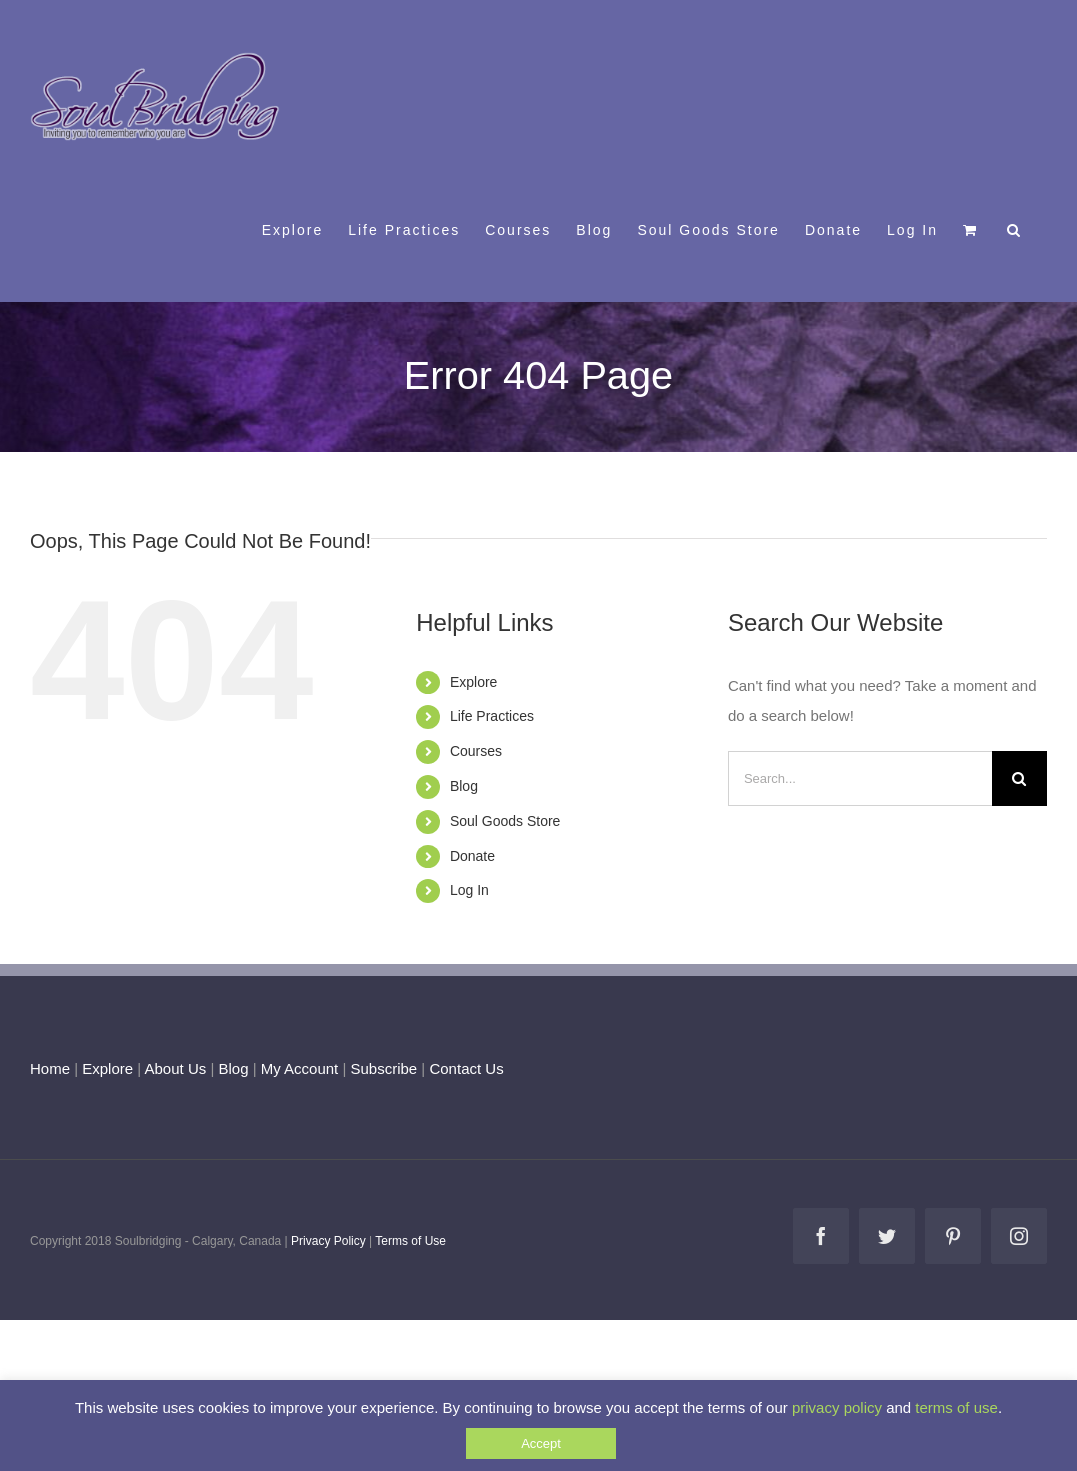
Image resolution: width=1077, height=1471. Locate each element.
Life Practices (492, 716)
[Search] (1019, 778)
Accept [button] (541, 1443)
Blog (464, 786)
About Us (176, 1068)
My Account (300, 1068)
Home (50, 1068)
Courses (476, 751)
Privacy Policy (328, 1241)
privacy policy (837, 1407)
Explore (473, 682)
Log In (469, 890)
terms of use (956, 1407)
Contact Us (464, 1068)
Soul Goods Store (505, 821)
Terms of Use (410, 1241)
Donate (472, 856)
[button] (1014, 229)
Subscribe (384, 1068)
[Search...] (860, 778)
